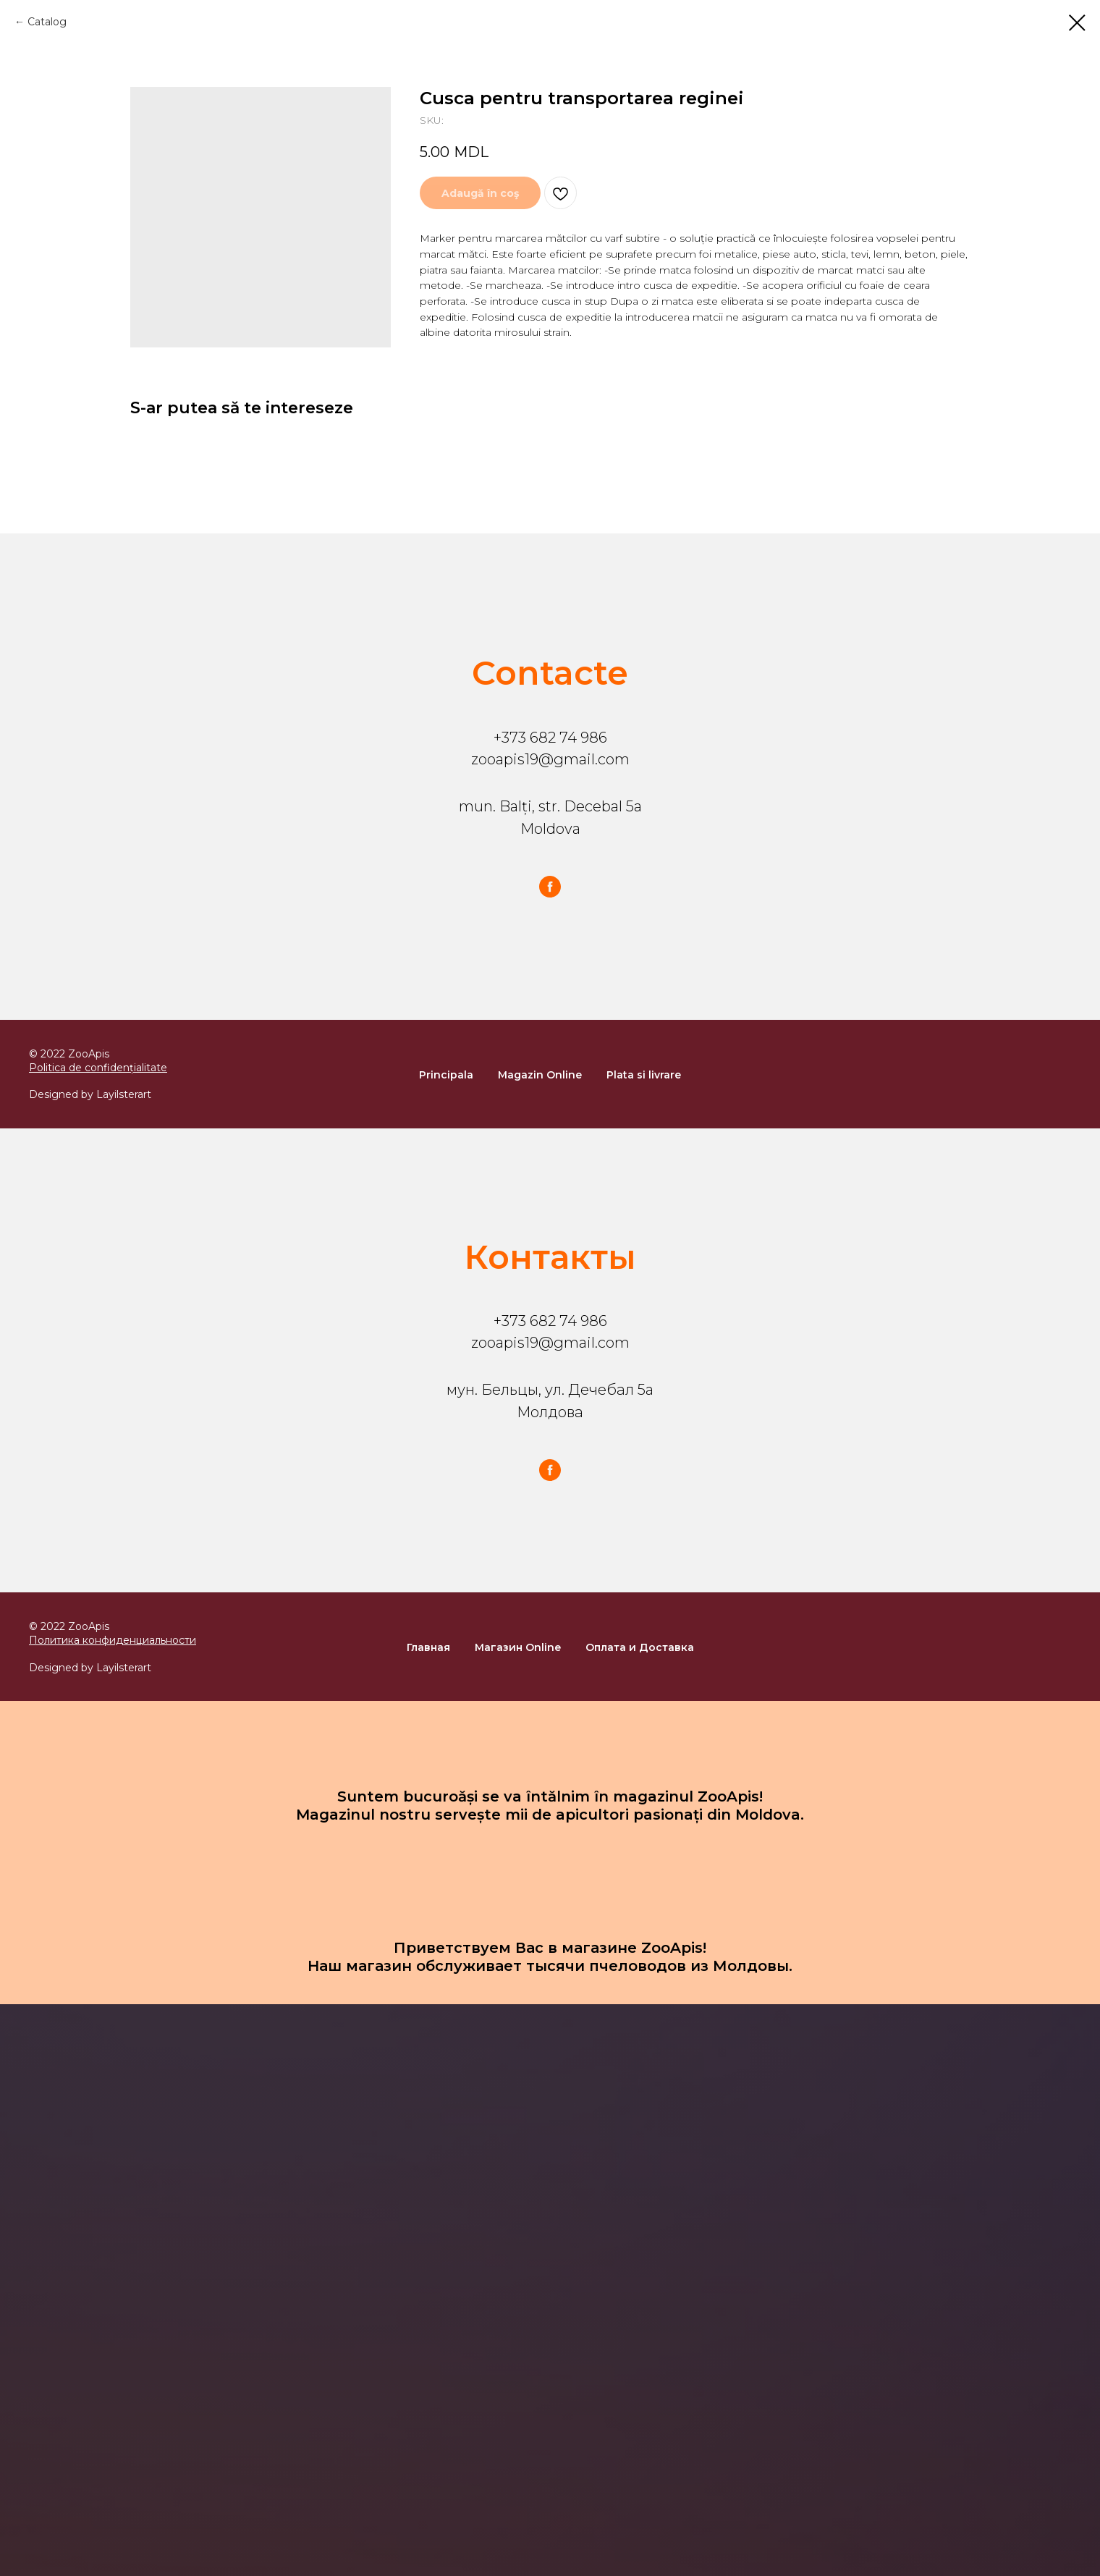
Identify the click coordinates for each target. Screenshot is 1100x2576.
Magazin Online (540, 1074)
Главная (428, 1647)
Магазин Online (518, 1647)
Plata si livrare (643, 1074)
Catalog (47, 21)
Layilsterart (123, 1094)
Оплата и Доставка (639, 1647)
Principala (446, 1074)
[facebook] (550, 887)
